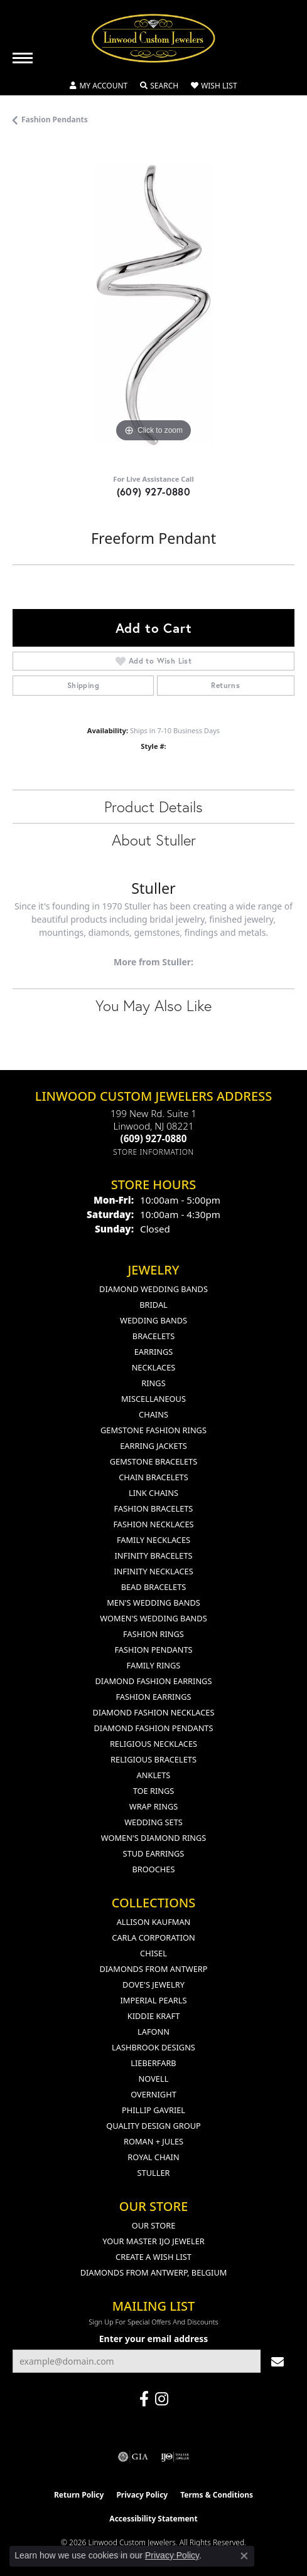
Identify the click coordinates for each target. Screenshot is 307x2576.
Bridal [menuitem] (153, 1304)
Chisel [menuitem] (153, 1953)
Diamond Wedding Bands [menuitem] (153, 1289)
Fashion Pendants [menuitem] (153, 1649)
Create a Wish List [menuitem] (153, 2256)
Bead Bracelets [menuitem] (153, 1587)
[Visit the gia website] (133, 2456)
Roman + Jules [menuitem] (153, 2141)
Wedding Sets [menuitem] (153, 1822)
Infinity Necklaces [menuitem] (153, 1571)
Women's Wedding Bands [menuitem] (153, 1618)
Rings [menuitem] (153, 1383)
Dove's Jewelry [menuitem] (153, 1984)
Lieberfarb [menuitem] (153, 2063)
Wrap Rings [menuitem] (153, 1806)
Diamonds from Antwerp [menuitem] (153, 1968)
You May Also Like (153, 1005)
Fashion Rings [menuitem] (153, 1634)
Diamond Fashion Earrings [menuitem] (153, 1681)
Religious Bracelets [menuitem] (153, 1759)
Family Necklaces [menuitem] (153, 1539)
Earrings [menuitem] (153, 1351)
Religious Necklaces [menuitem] (153, 1743)
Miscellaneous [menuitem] (153, 1398)
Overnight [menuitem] (153, 2094)
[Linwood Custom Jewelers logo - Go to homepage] (154, 38)
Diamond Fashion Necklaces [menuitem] (153, 1712)
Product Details (153, 807)
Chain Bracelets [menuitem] (153, 1477)
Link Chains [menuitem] (153, 1492)
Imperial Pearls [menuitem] (153, 2000)
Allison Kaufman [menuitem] (154, 1921)
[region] (153, 304)
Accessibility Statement (153, 2518)
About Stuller (154, 840)
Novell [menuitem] (154, 2078)
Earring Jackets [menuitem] (153, 1445)
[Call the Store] (154, 1138)
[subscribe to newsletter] (277, 2361)
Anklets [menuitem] (154, 1775)
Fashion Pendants (54, 119)
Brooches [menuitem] (153, 1869)
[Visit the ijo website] (175, 2456)
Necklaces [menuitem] (154, 1367)
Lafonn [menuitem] (153, 2031)
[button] (98, 86)
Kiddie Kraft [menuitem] (153, 2016)
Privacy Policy (142, 2494)
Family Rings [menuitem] (154, 1665)
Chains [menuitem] (153, 1414)
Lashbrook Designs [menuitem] (153, 2047)
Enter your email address (153, 2339)
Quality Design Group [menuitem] (153, 2125)
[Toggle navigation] (22, 58)
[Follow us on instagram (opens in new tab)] (161, 2399)
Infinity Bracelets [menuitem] (153, 1555)
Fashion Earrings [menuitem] (153, 1696)
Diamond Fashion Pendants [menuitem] (153, 1728)
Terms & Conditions (216, 2494)
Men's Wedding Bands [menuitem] (153, 1602)
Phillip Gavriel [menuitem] (153, 2110)
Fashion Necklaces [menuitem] (153, 1524)
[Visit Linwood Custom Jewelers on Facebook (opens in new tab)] (144, 2399)
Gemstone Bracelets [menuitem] (153, 1461)
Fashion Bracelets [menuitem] (153, 1508)
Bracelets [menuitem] (153, 1336)
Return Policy (79, 2494)
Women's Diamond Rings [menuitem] (154, 1837)
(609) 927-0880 (154, 491)
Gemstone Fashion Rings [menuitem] (153, 1430)
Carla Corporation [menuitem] (153, 1937)
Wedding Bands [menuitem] (153, 1320)
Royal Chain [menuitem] (153, 2157)
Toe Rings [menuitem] (154, 1790)
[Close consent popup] (244, 2556)
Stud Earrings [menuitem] (154, 1853)
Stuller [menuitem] (153, 2172)
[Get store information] (153, 1152)
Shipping (83, 685)
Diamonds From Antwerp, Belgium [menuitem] (153, 2272)
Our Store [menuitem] (154, 2225)
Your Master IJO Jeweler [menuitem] (153, 2241)
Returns (225, 685)
